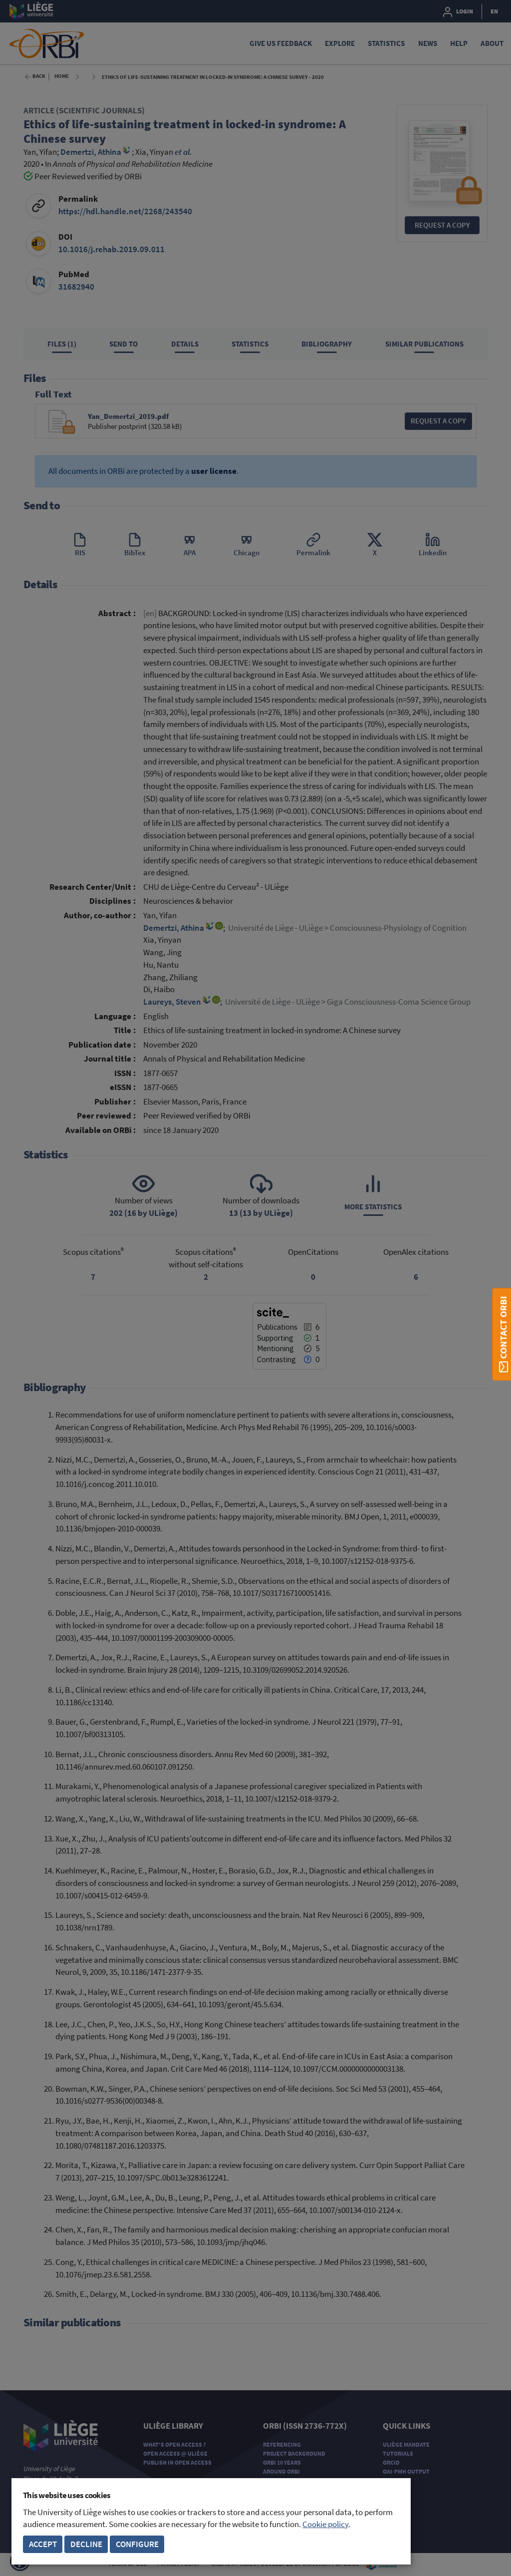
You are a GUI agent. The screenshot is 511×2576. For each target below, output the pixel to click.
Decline (86, 2544)
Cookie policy (325, 2524)
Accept (43, 2544)
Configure (137, 2544)
